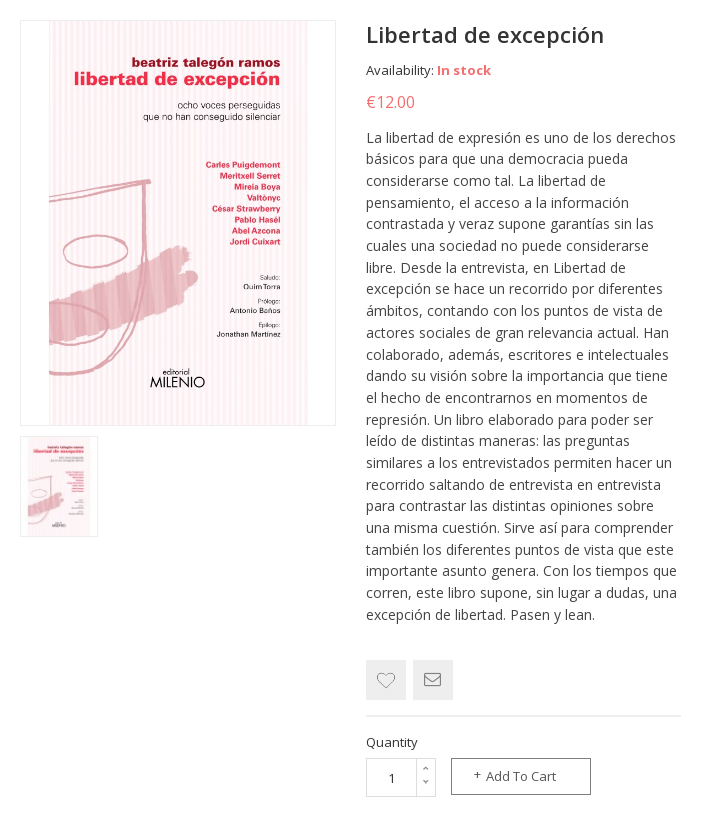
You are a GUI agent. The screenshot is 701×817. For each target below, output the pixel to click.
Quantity (392, 742)
